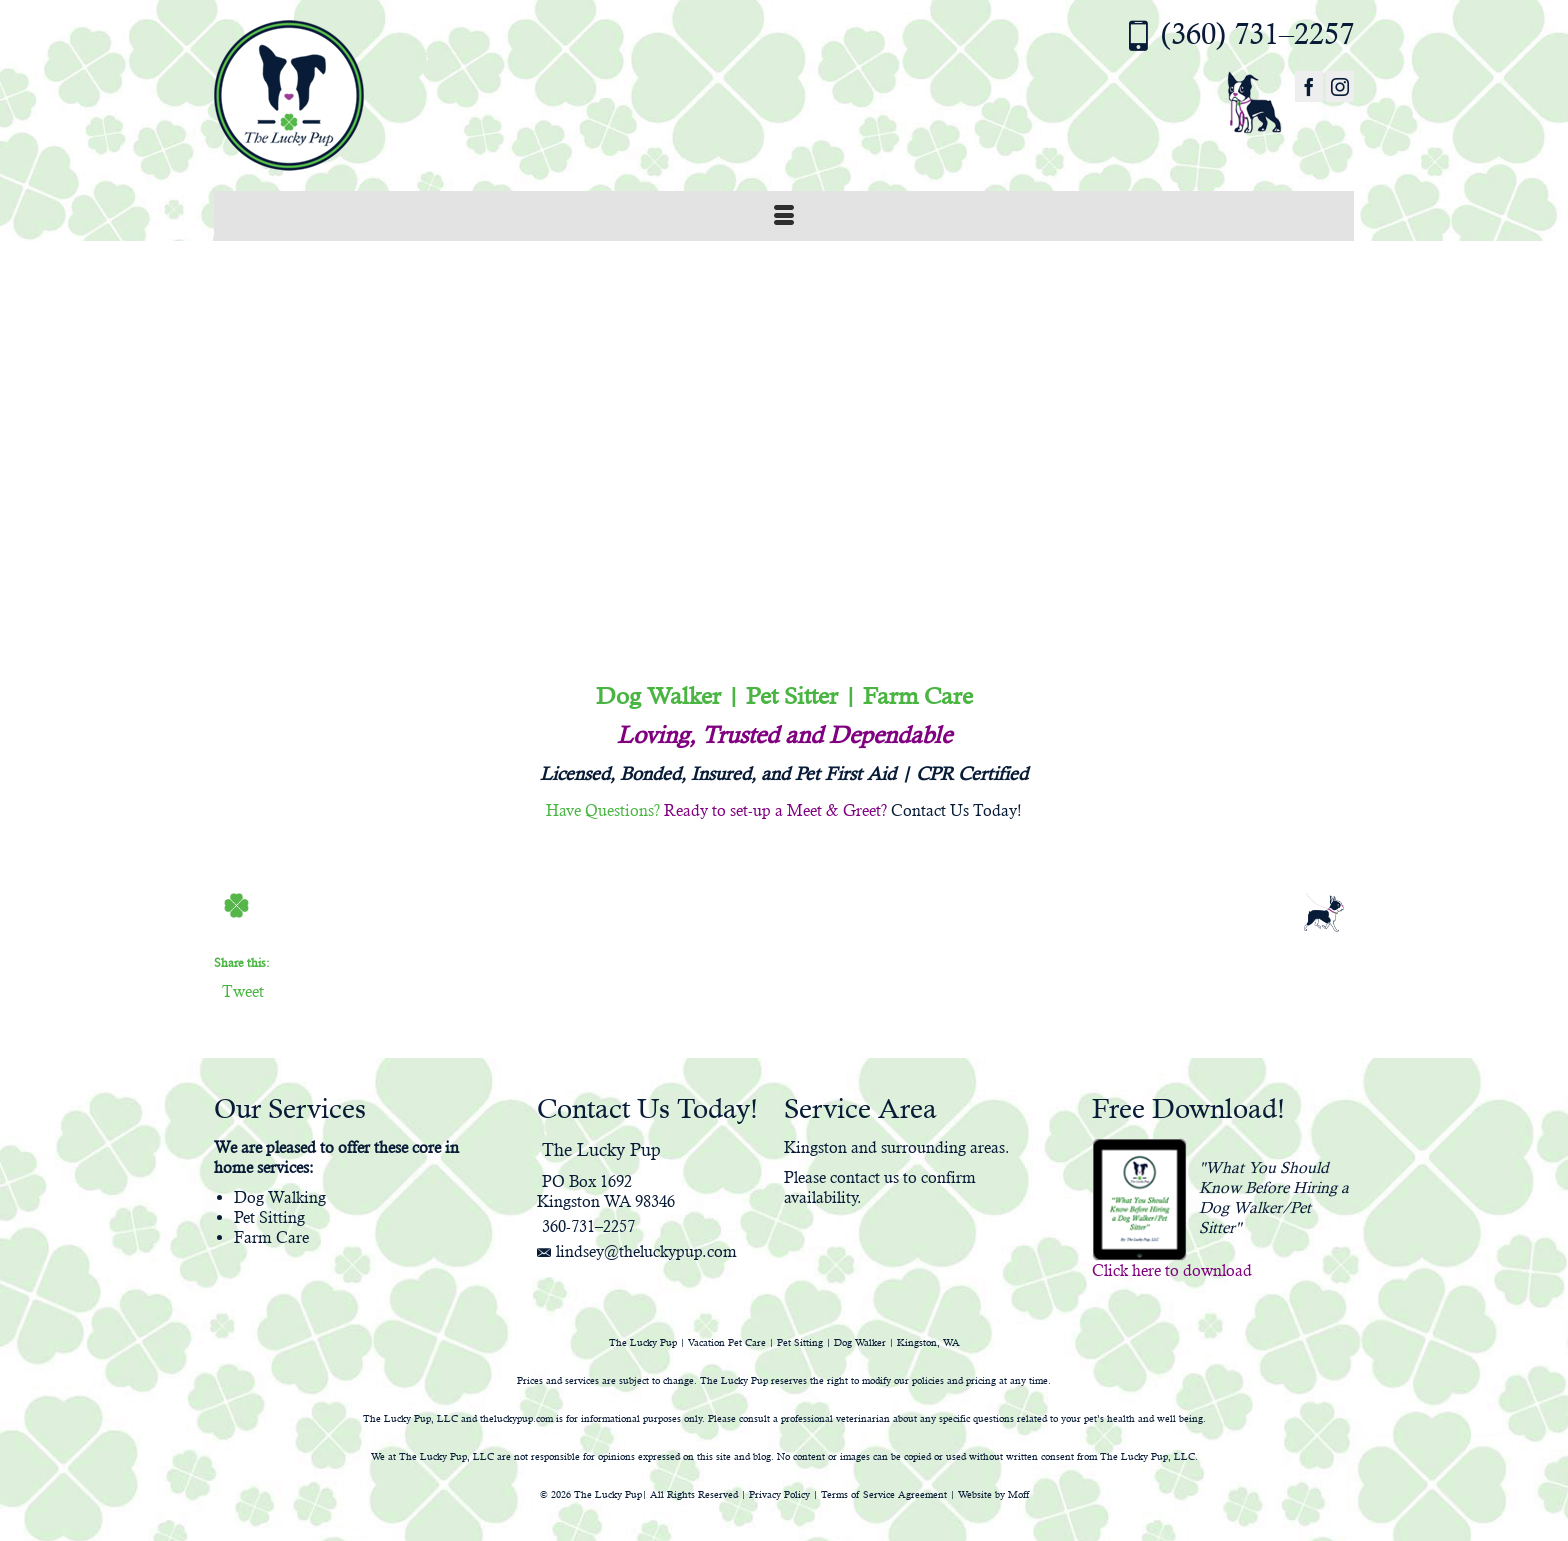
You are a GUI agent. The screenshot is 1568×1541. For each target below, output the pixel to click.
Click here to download (1172, 1270)
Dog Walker (658, 696)
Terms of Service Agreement (884, 1494)
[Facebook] (1309, 86)
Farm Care (918, 696)
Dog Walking (280, 1197)
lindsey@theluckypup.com (637, 1251)
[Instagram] (1340, 86)
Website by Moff (993, 1494)
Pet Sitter (792, 696)
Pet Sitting (269, 1217)
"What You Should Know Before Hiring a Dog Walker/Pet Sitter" (1274, 1197)
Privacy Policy (779, 1494)
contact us (864, 1177)
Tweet (243, 991)
